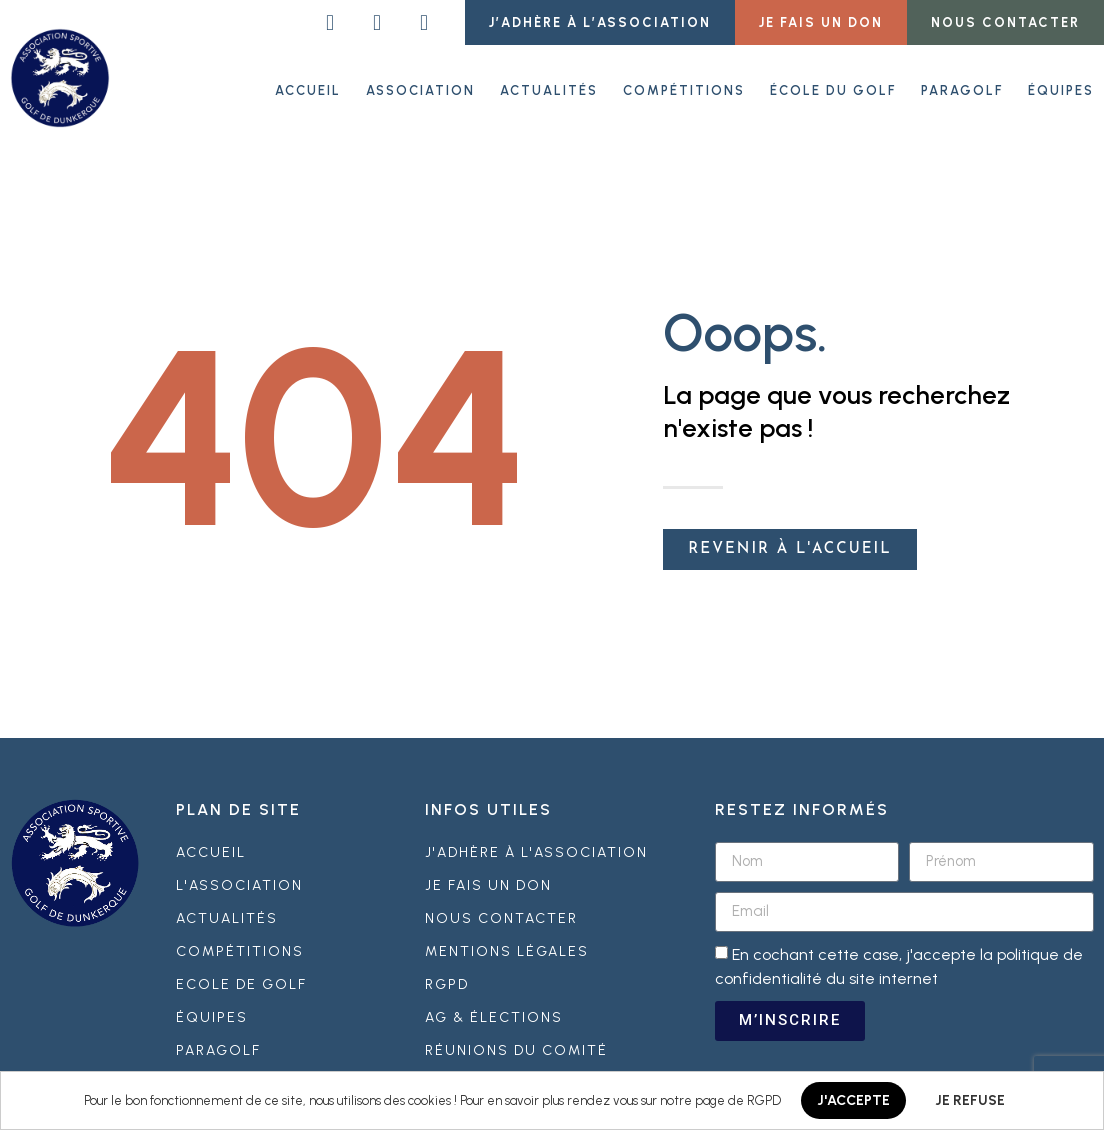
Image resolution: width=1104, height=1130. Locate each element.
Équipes (1061, 89)
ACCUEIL (308, 89)
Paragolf (962, 89)
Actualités (549, 89)
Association (420, 89)
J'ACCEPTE (853, 1100)
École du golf (833, 89)
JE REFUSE (970, 1100)
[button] (600, 22)
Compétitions (684, 89)
